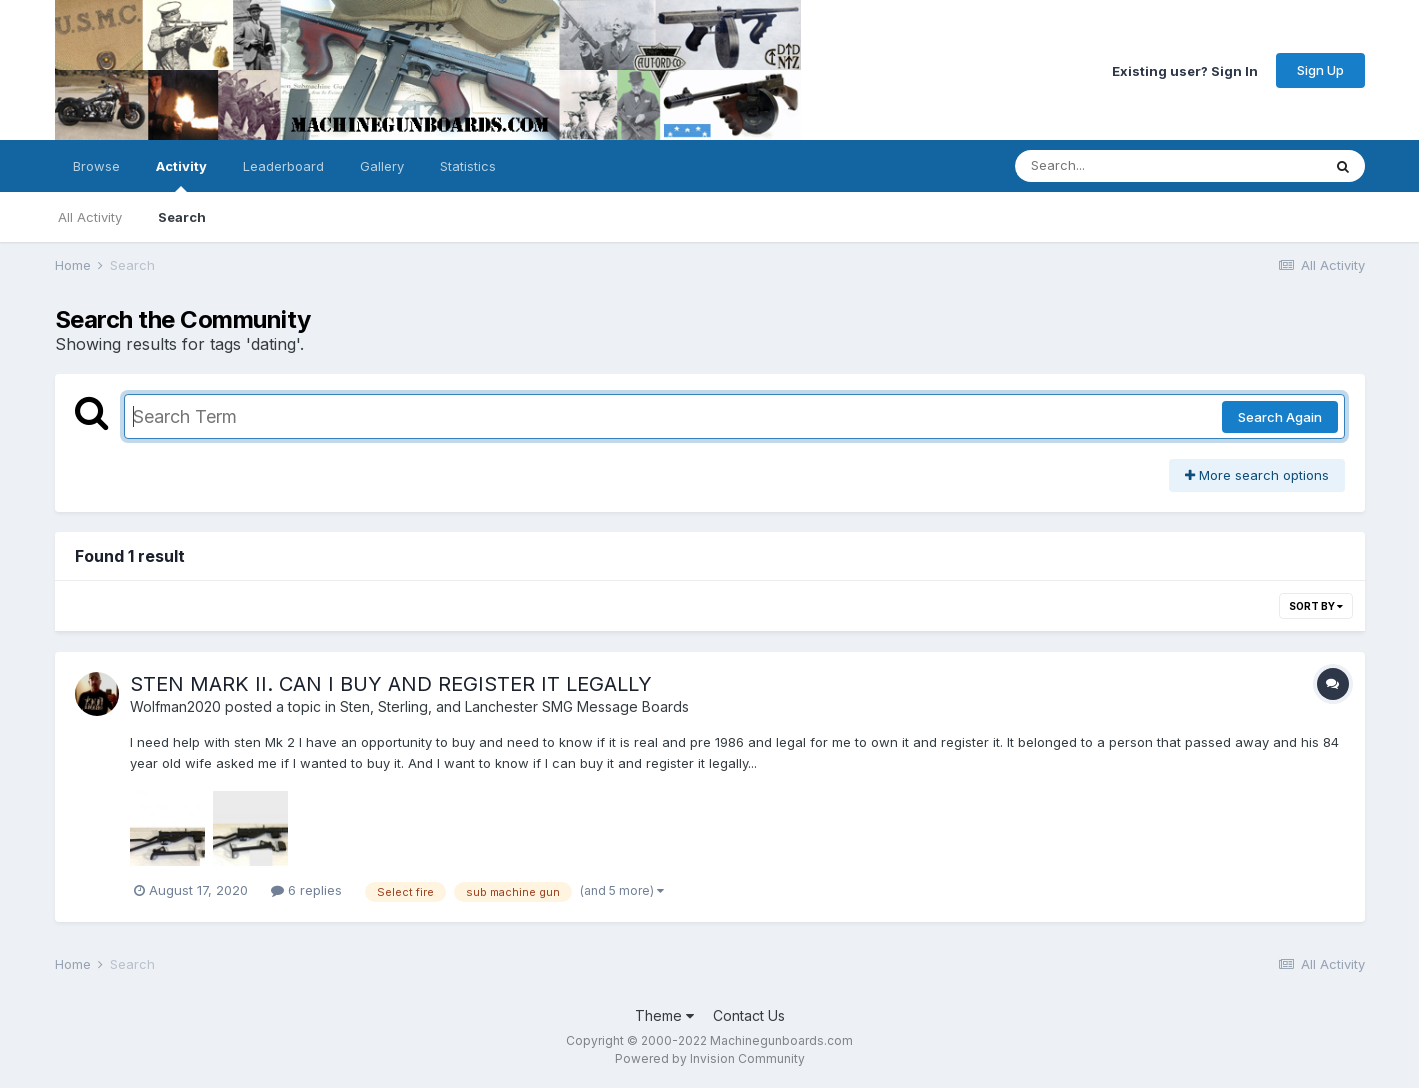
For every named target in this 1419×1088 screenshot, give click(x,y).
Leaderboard (283, 166)
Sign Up (1320, 70)
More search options (1257, 475)
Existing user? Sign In (1185, 70)
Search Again (1280, 417)
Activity (181, 175)
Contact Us (749, 1015)
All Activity (90, 217)
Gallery (382, 166)
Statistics (468, 166)
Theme (664, 1015)
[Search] (1113, 166)
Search (182, 217)
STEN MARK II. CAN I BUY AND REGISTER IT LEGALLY (391, 684)
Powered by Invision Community (710, 1058)
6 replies (306, 890)
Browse (96, 166)
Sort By (1316, 606)
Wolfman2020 (175, 706)
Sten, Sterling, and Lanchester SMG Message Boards (514, 706)
